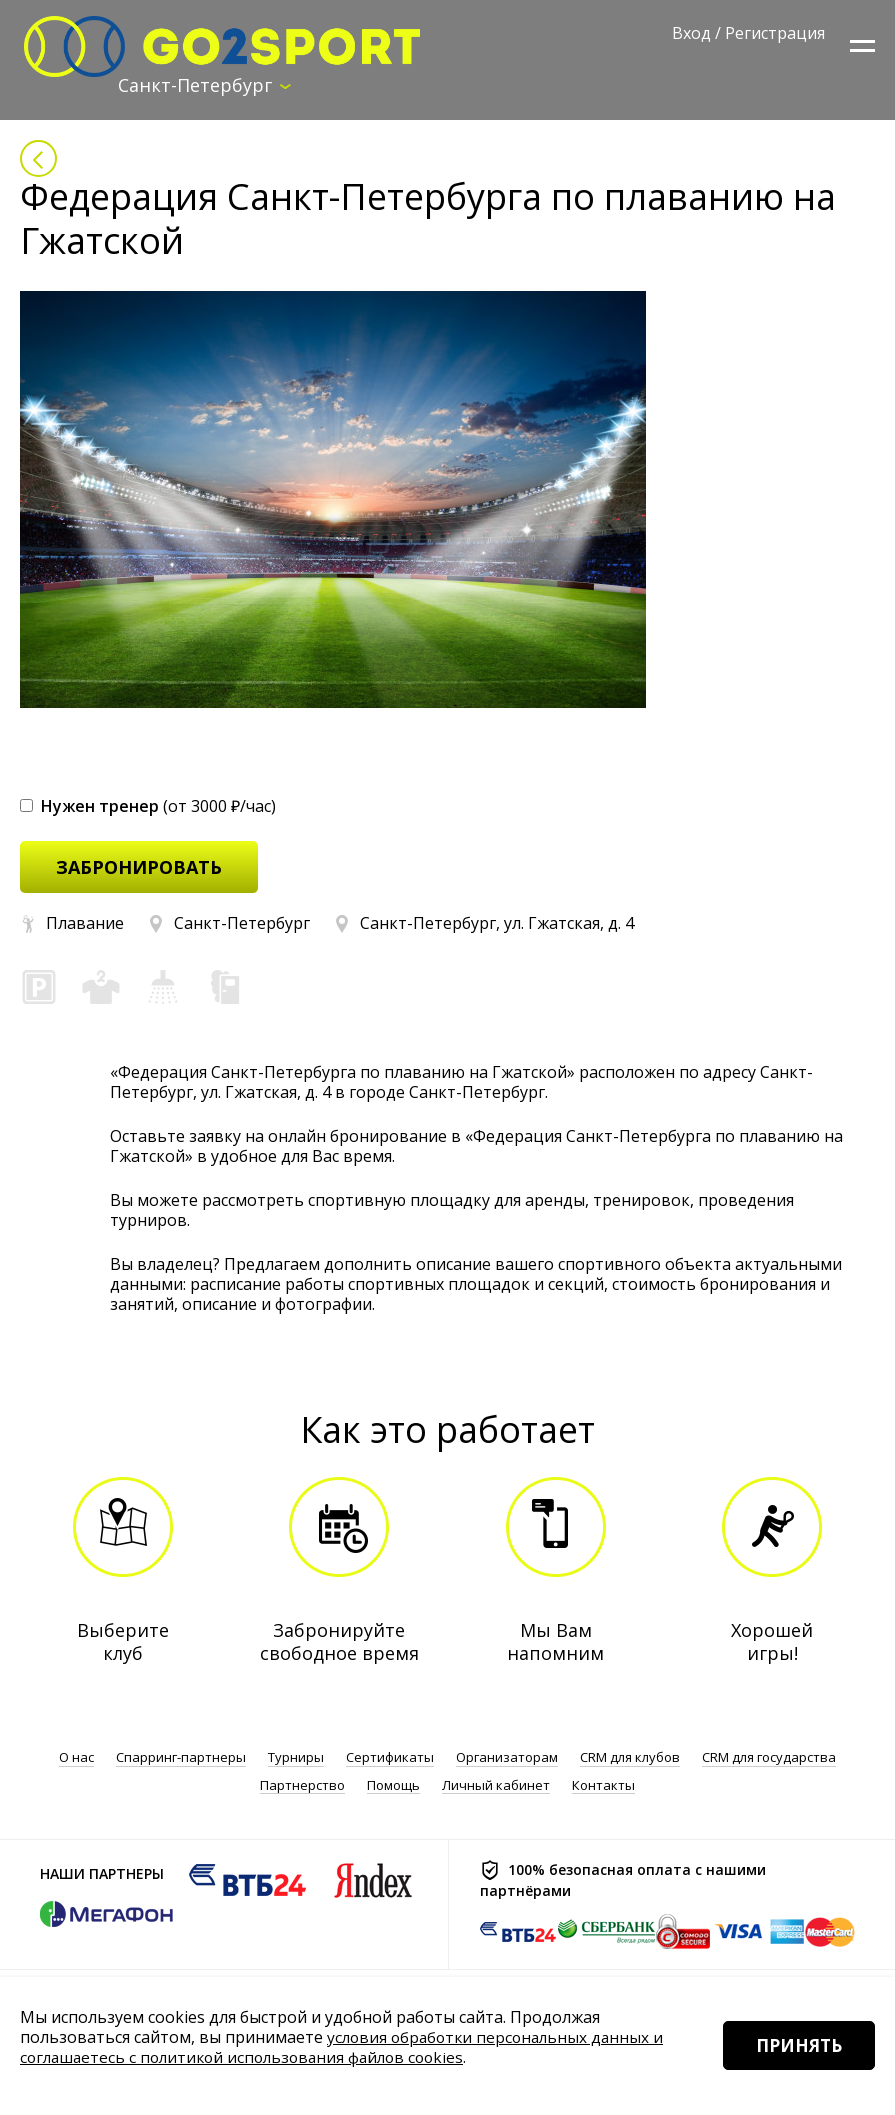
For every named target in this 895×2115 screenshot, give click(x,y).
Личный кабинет (496, 1785)
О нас (76, 1758)
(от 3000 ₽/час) (148, 807)
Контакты (603, 1785)
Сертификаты (390, 1758)
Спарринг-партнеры (181, 1758)
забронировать (139, 868)
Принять (792, 2064)
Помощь (393, 1785)
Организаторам (507, 1758)
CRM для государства (769, 1758)
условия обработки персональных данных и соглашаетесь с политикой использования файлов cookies (346, 2047)
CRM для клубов (630, 1758)
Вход (691, 33)
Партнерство (302, 1785)
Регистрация (775, 33)
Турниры (296, 1758)
